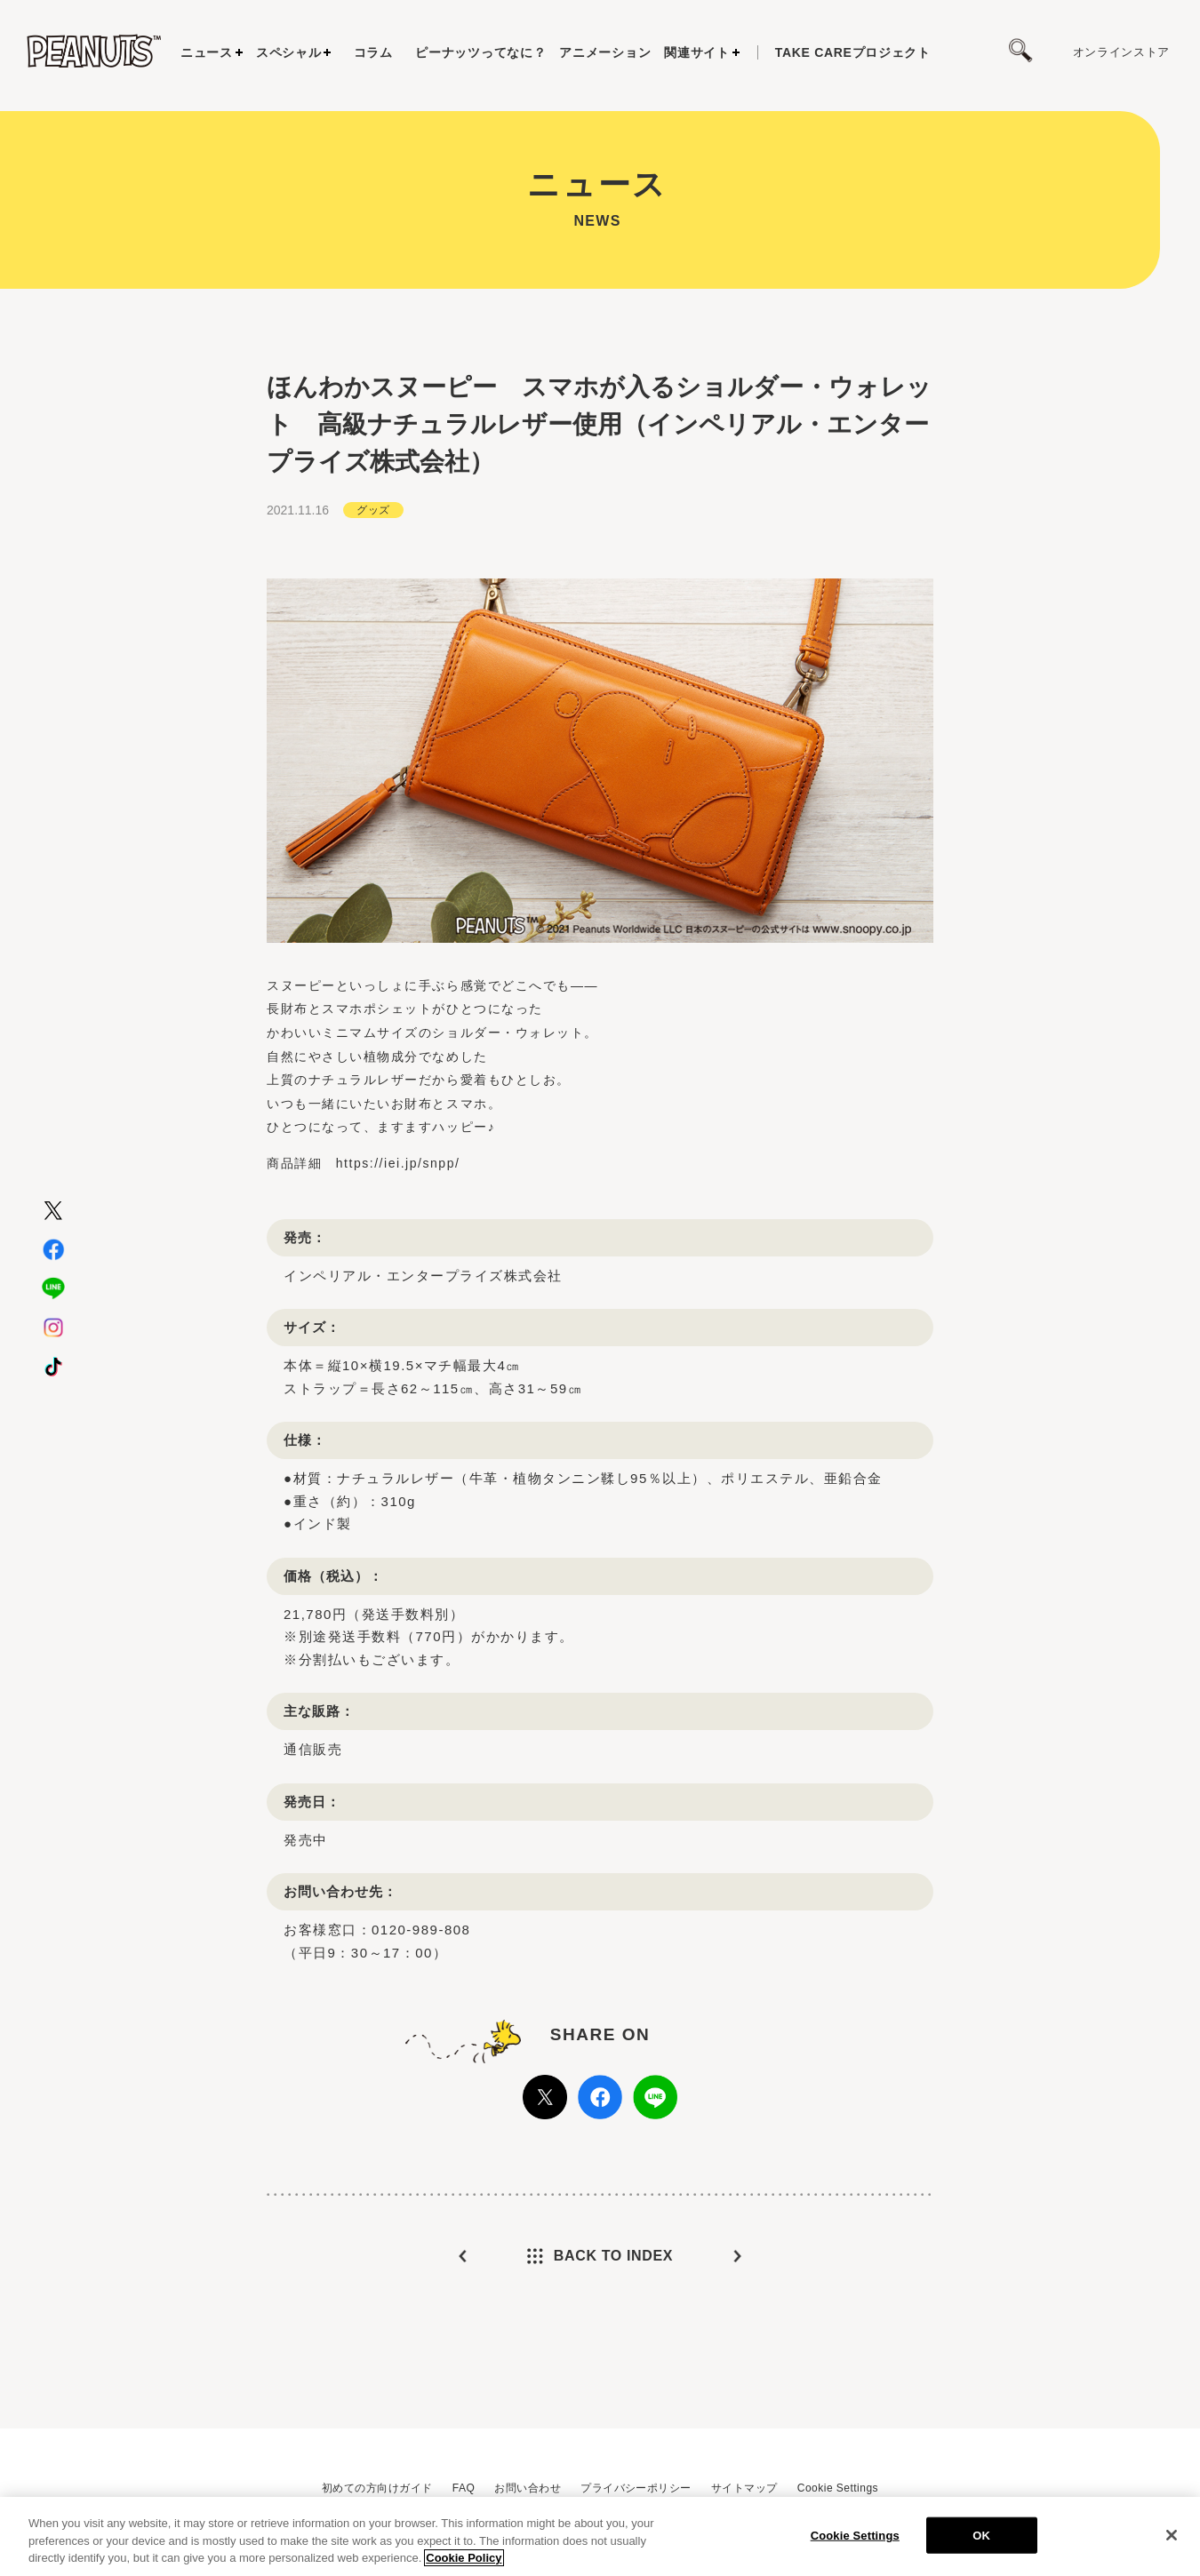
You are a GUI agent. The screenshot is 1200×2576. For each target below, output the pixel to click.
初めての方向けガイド (377, 2488)
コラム (373, 52)
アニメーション (605, 52)
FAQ (463, 2488)
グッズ (372, 510)
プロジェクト (853, 52)
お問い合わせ (527, 2488)
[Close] (1171, 2535)
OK (981, 2535)
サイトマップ (744, 2488)
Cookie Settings (837, 2488)
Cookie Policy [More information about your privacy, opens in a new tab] (463, 2558)
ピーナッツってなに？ (480, 52)
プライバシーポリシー (636, 2488)
